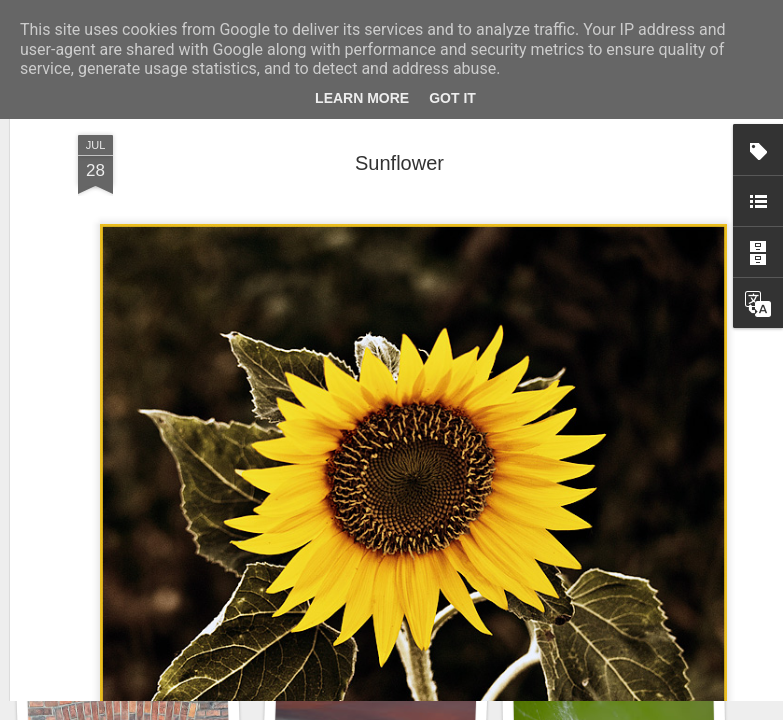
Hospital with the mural (613, 616)
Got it (452, 98)
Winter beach (127, 627)
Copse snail (370, 627)
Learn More (362, 98)
